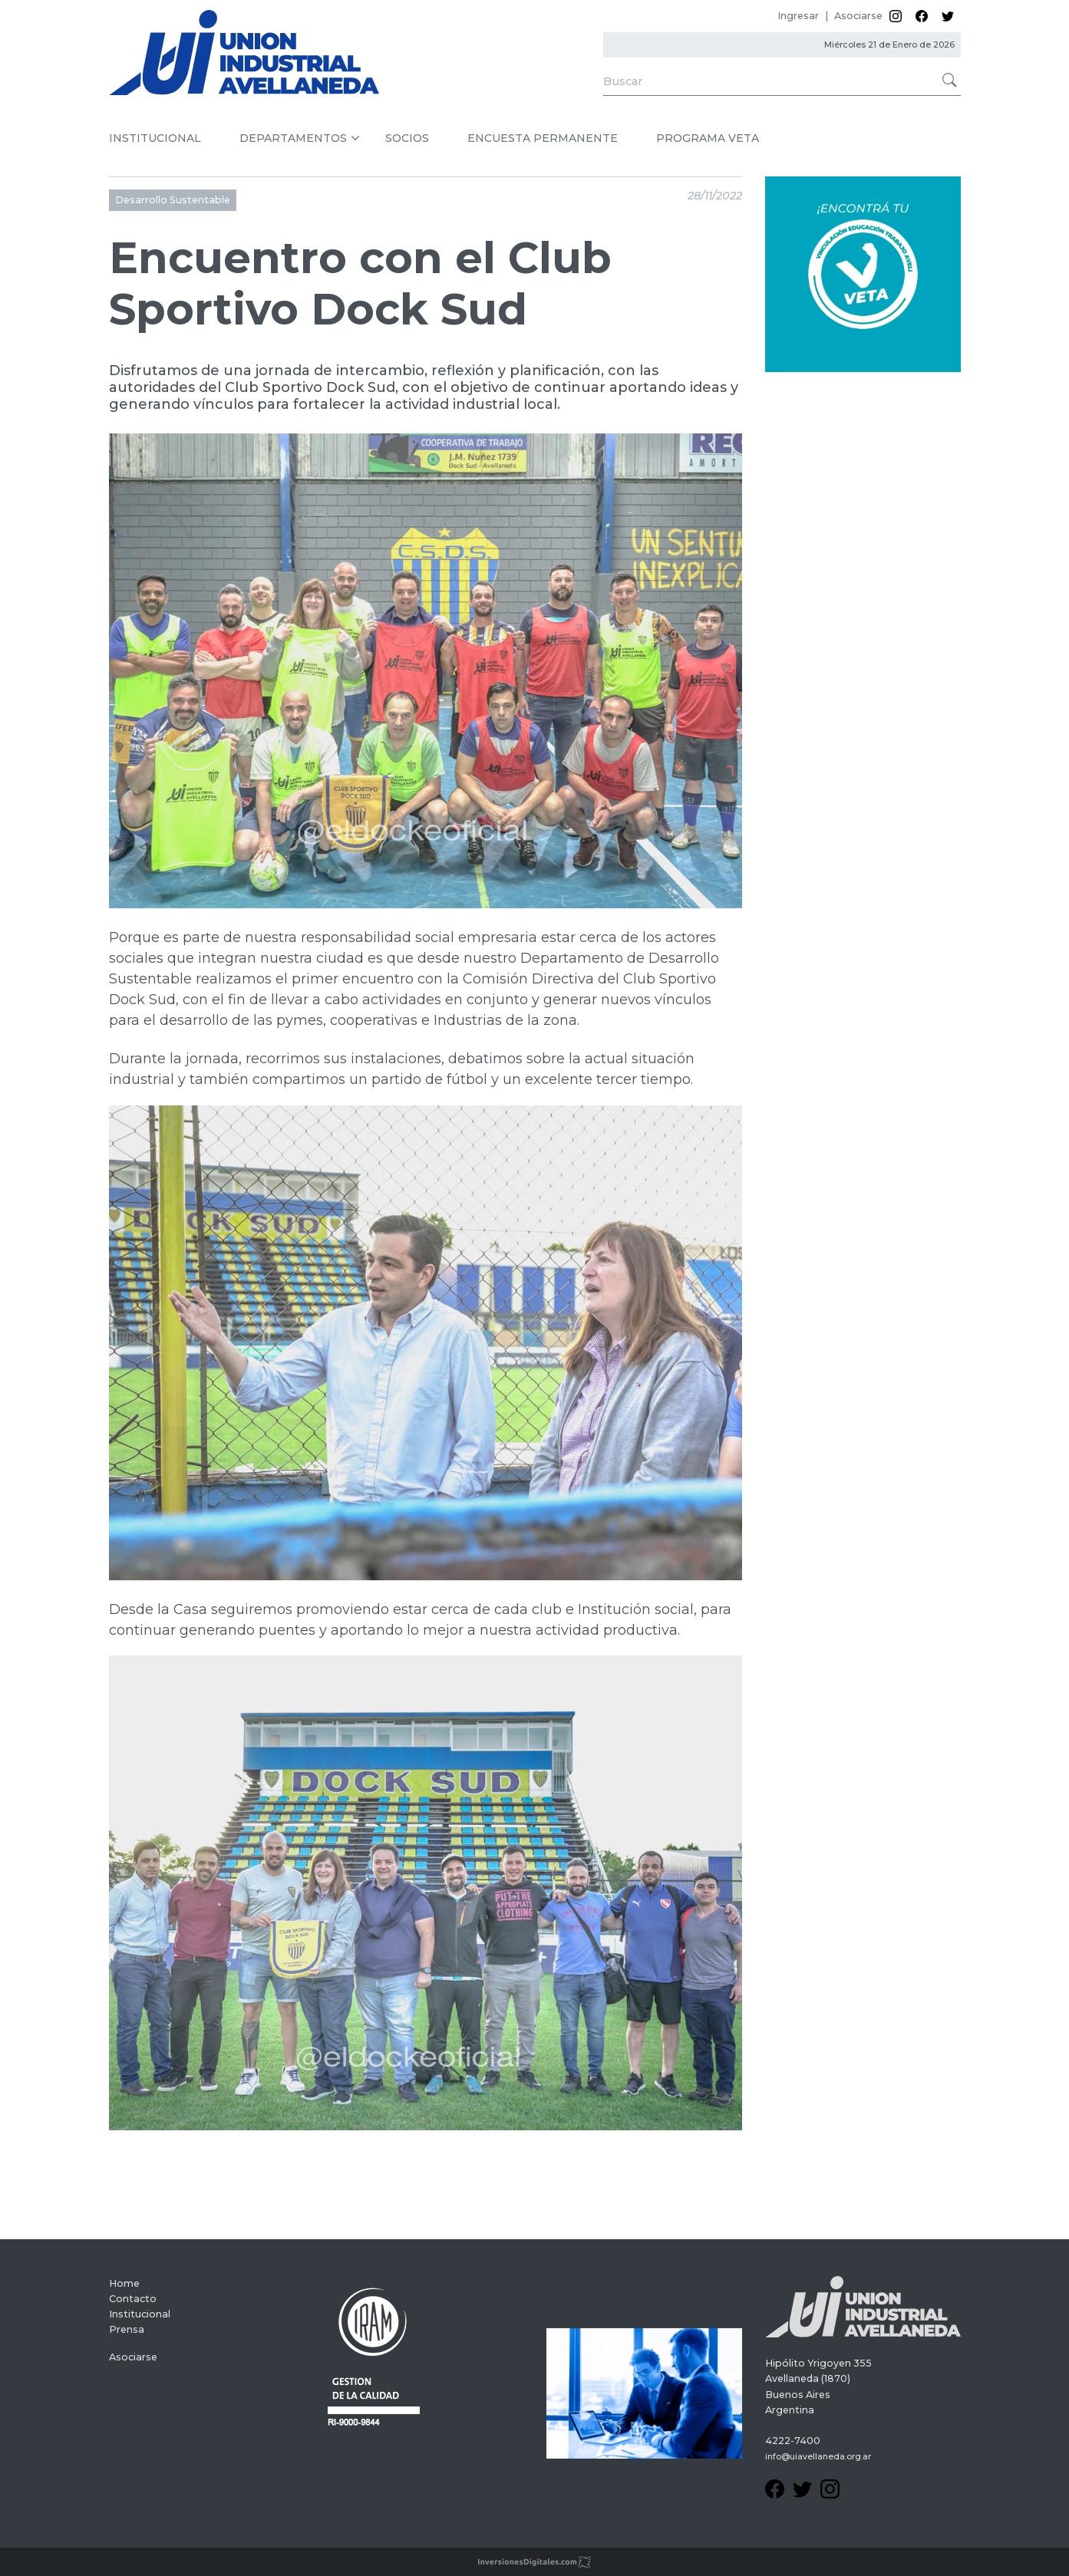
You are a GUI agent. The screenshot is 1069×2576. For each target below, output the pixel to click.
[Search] (781, 82)
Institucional (139, 2314)
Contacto (133, 2298)
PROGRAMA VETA (707, 138)
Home (124, 2283)
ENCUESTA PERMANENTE (542, 138)
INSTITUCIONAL (155, 138)
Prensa (126, 2329)
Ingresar (798, 15)
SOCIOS (407, 138)
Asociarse (858, 15)
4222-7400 (792, 2440)
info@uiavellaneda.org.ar (818, 2457)
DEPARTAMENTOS (293, 138)
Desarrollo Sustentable (172, 200)
